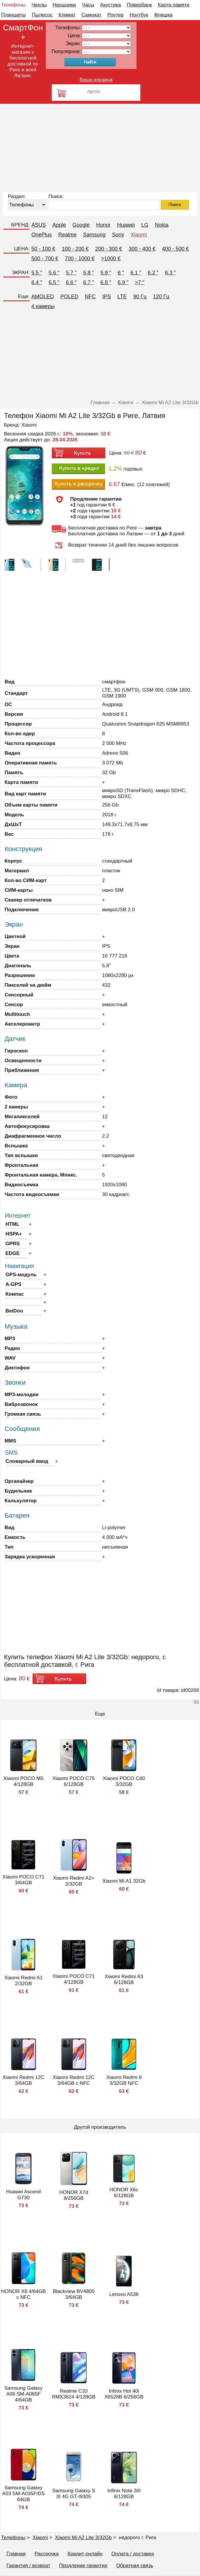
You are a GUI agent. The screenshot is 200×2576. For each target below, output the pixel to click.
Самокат (92, 15)
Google (81, 225)
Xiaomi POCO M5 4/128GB (23, 1781)
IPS (106, 297)
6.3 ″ (170, 273)
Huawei (126, 225)
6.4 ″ (36, 282)
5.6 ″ (54, 273)
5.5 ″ (36, 273)
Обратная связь (134, 2565)
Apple (59, 225)
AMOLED (42, 297)
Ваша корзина (96, 80)
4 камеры (43, 306)
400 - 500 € (175, 249)
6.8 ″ (105, 282)
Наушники (64, 5)
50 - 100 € (43, 249)
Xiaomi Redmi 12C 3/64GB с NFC (74, 2080)
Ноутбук (138, 15)
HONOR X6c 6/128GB (124, 2192)
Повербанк (139, 5)
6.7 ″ (88, 282)
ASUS (38, 225)
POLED (69, 297)
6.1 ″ (136, 273)
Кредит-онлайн (85, 2554)
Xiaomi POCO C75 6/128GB (74, 1781)
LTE (122, 297)
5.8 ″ (88, 273)
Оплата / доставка (132, 2554)
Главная (16, 2554)
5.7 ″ (71, 273)
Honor (103, 225)
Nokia (161, 225)
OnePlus (41, 235)
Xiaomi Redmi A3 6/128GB (124, 1979)
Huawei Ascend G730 (23, 2194)
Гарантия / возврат (28, 2565)
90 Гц (140, 297)
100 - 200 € (75, 249)
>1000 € (111, 258)
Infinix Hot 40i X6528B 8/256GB (123, 2394)
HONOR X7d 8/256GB (73, 2195)
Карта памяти (173, 5)
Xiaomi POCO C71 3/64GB (23, 1880)
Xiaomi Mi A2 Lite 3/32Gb (83, 2537)
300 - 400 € (142, 249)
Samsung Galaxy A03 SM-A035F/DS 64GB (23, 2493)
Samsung (94, 235)
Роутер (116, 15)
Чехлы (39, 5)
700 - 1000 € (80, 258)
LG (144, 225)
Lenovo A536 (124, 2294)
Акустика (110, 5)
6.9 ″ (123, 282)
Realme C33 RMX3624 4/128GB (73, 2394)
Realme (67, 235)
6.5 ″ (54, 282)
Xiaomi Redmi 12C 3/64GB (24, 2080)
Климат (67, 15)
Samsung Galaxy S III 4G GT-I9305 (73, 2493)
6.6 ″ (71, 282)
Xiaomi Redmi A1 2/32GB (23, 1980)
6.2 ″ (153, 273)
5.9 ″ (105, 273)
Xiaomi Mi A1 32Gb (124, 1881)
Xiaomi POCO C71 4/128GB (74, 1979)
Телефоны (13, 5)
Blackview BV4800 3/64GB (74, 2294)
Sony (118, 235)
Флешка (163, 15)
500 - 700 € (44, 258)
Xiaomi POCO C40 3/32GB (124, 1781)
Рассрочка (47, 2554)
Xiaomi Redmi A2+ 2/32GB (73, 1881)
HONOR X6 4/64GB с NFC (23, 2294)
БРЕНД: (20, 225)
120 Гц (161, 297)
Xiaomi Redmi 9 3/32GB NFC (124, 2080)
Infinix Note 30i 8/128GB (123, 2493)
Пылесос (42, 15)
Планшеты (13, 15)
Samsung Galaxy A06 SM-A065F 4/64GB (23, 2394)
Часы (88, 5)
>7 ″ (139, 282)
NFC (90, 297)
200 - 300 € (108, 249)
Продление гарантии (83, 2565)
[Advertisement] (100, 148)
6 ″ (121, 273)
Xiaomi (139, 235)
